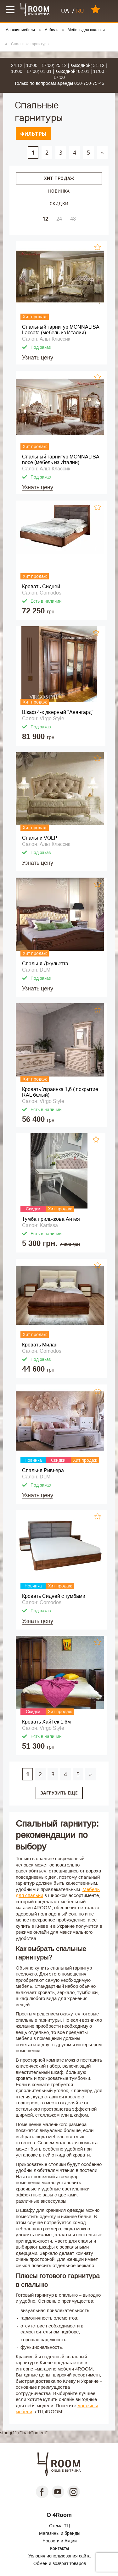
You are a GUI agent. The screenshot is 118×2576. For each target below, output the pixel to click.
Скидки (59, 203)
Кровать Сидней (41, 586)
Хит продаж (59, 178)
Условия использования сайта (59, 2555)
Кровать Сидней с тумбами (53, 1596)
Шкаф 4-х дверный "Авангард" (57, 712)
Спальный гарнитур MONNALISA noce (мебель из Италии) (60, 459)
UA (65, 11)
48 (73, 218)
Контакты (59, 2548)
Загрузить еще (59, 1793)
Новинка (59, 191)
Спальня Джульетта (45, 963)
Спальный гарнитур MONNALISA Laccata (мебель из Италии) (60, 329)
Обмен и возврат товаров (59, 2563)
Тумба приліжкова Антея (51, 1219)
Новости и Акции (59, 2540)
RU (80, 11)
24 (59, 218)
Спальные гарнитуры (30, 44)
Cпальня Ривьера (43, 1470)
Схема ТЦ (59, 2525)
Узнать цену (37, 357)
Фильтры (33, 134)
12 (45, 218)
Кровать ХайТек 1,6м (46, 1721)
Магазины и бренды (59, 2533)
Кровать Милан (40, 1344)
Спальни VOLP (39, 838)
